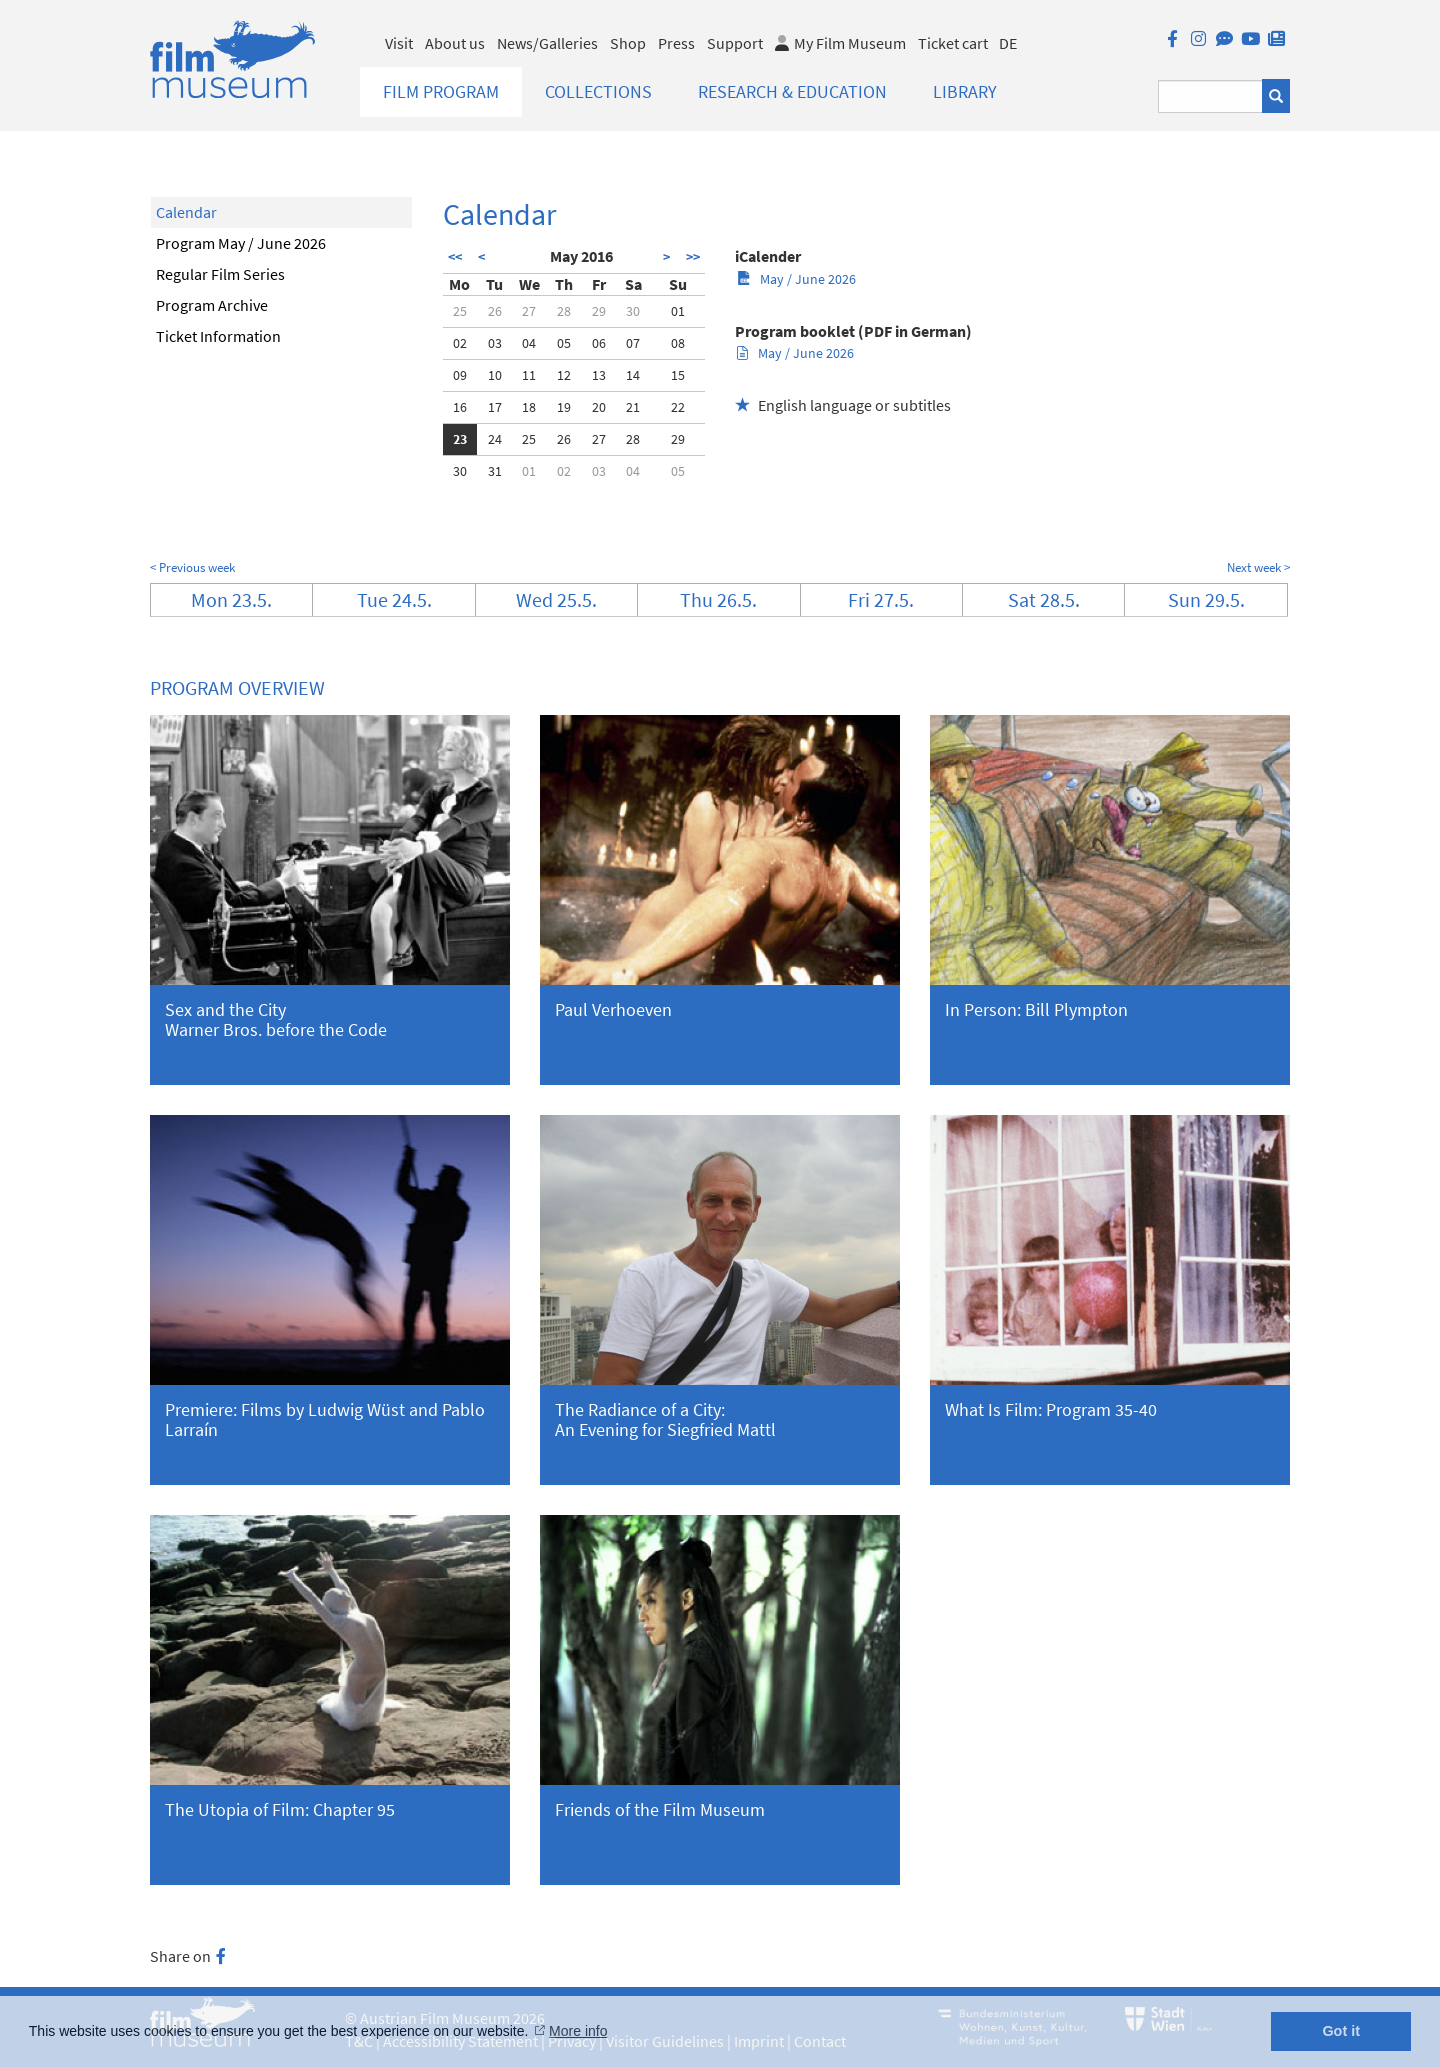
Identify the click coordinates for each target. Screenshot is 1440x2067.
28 (564, 311)
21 (633, 407)
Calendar (186, 212)
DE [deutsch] (1008, 43)
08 (678, 343)
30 (633, 311)
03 (495, 343)
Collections (598, 91)
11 (529, 375)
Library (965, 91)
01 (678, 311)
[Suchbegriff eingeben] (1210, 96)
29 (599, 311)
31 (495, 471)
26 (495, 311)
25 (460, 311)
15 (678, 375)
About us (455, 43)
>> (693, 257)
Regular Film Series (220, 274)
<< (455, 257)
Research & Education (792, 91)
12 (564, 375)
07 (633, 343)
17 (495, 407)
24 (495, 439)
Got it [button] (1341, 2031)
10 (495, 375)
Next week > (1258, 567)
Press (676, 43)
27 (529, 311)
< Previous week (192, 567)
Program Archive (212, 305)
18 (529, 407)
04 (529, 343)
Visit (399, 43)
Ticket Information (218, 336)
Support (735, 43)
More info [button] (578, 2031)
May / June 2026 (796, 279)
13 (599, 375)
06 (599, 343)
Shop (628, 43)
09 (460, 375)
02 (460, 343)
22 (678, 407)
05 (564, 343)
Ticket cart (953, 43)
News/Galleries (547, 43)
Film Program (441, 91)
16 (460, 407)
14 (633, 375)
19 (564, 407)
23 (460, 439)
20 (599, 407)
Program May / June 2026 (241, 243)
